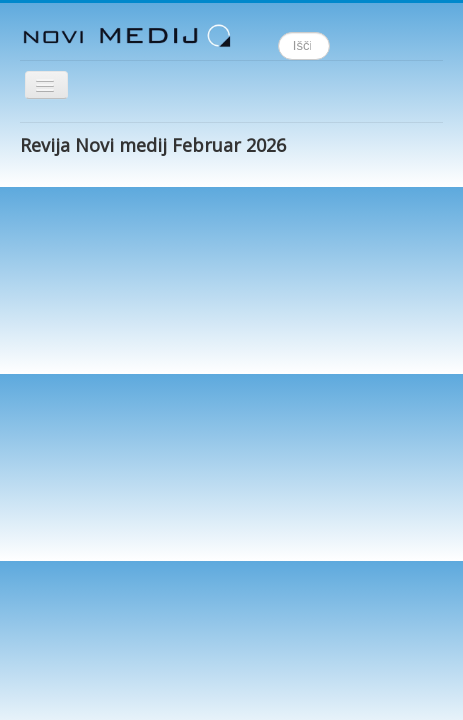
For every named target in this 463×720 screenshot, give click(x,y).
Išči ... (278, 32)
